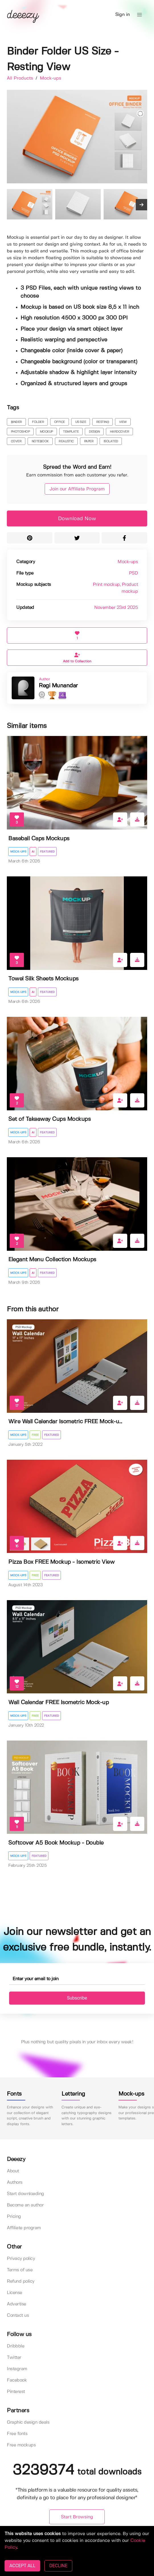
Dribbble (15, 2346)
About (13, 2171)
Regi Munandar (58, 685)
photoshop (20, 431)
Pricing (14, 2216)
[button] (139, 14)
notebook (40, 441)
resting (102, 422)
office (59, 422)
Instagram (17, 2369)
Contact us (18, 2315)
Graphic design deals (28, 2422)
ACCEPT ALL (22, 2565)
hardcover (119, 431)
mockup (46, 431)
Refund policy (20, 2281)
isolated (111, 441)
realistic (66, 441)
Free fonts (17, 2434)
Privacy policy (21, 2258)
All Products (20, 78)
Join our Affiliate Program (77, 489)
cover (16, 441)
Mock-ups (50, 78)
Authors (14, 2182)
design (94, 431)
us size (80, 422)
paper (89, 441)
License (14, 2293)
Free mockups (21, 2445)
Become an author (25, 2205)
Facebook (17, 2380)
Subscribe (77, 1998)
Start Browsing (77, 2517)
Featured (47, 851)
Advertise (16, 2304)
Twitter (14, 2357)
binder (16, 422)
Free (35, 1435)
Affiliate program (24, 2228)
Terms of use (19, 2270)
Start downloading (25, 2194)
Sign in (122, 15)
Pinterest (16, 2392)
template (71, 431)
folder (38, 422)
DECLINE (58, 2565)
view (123, 422)
